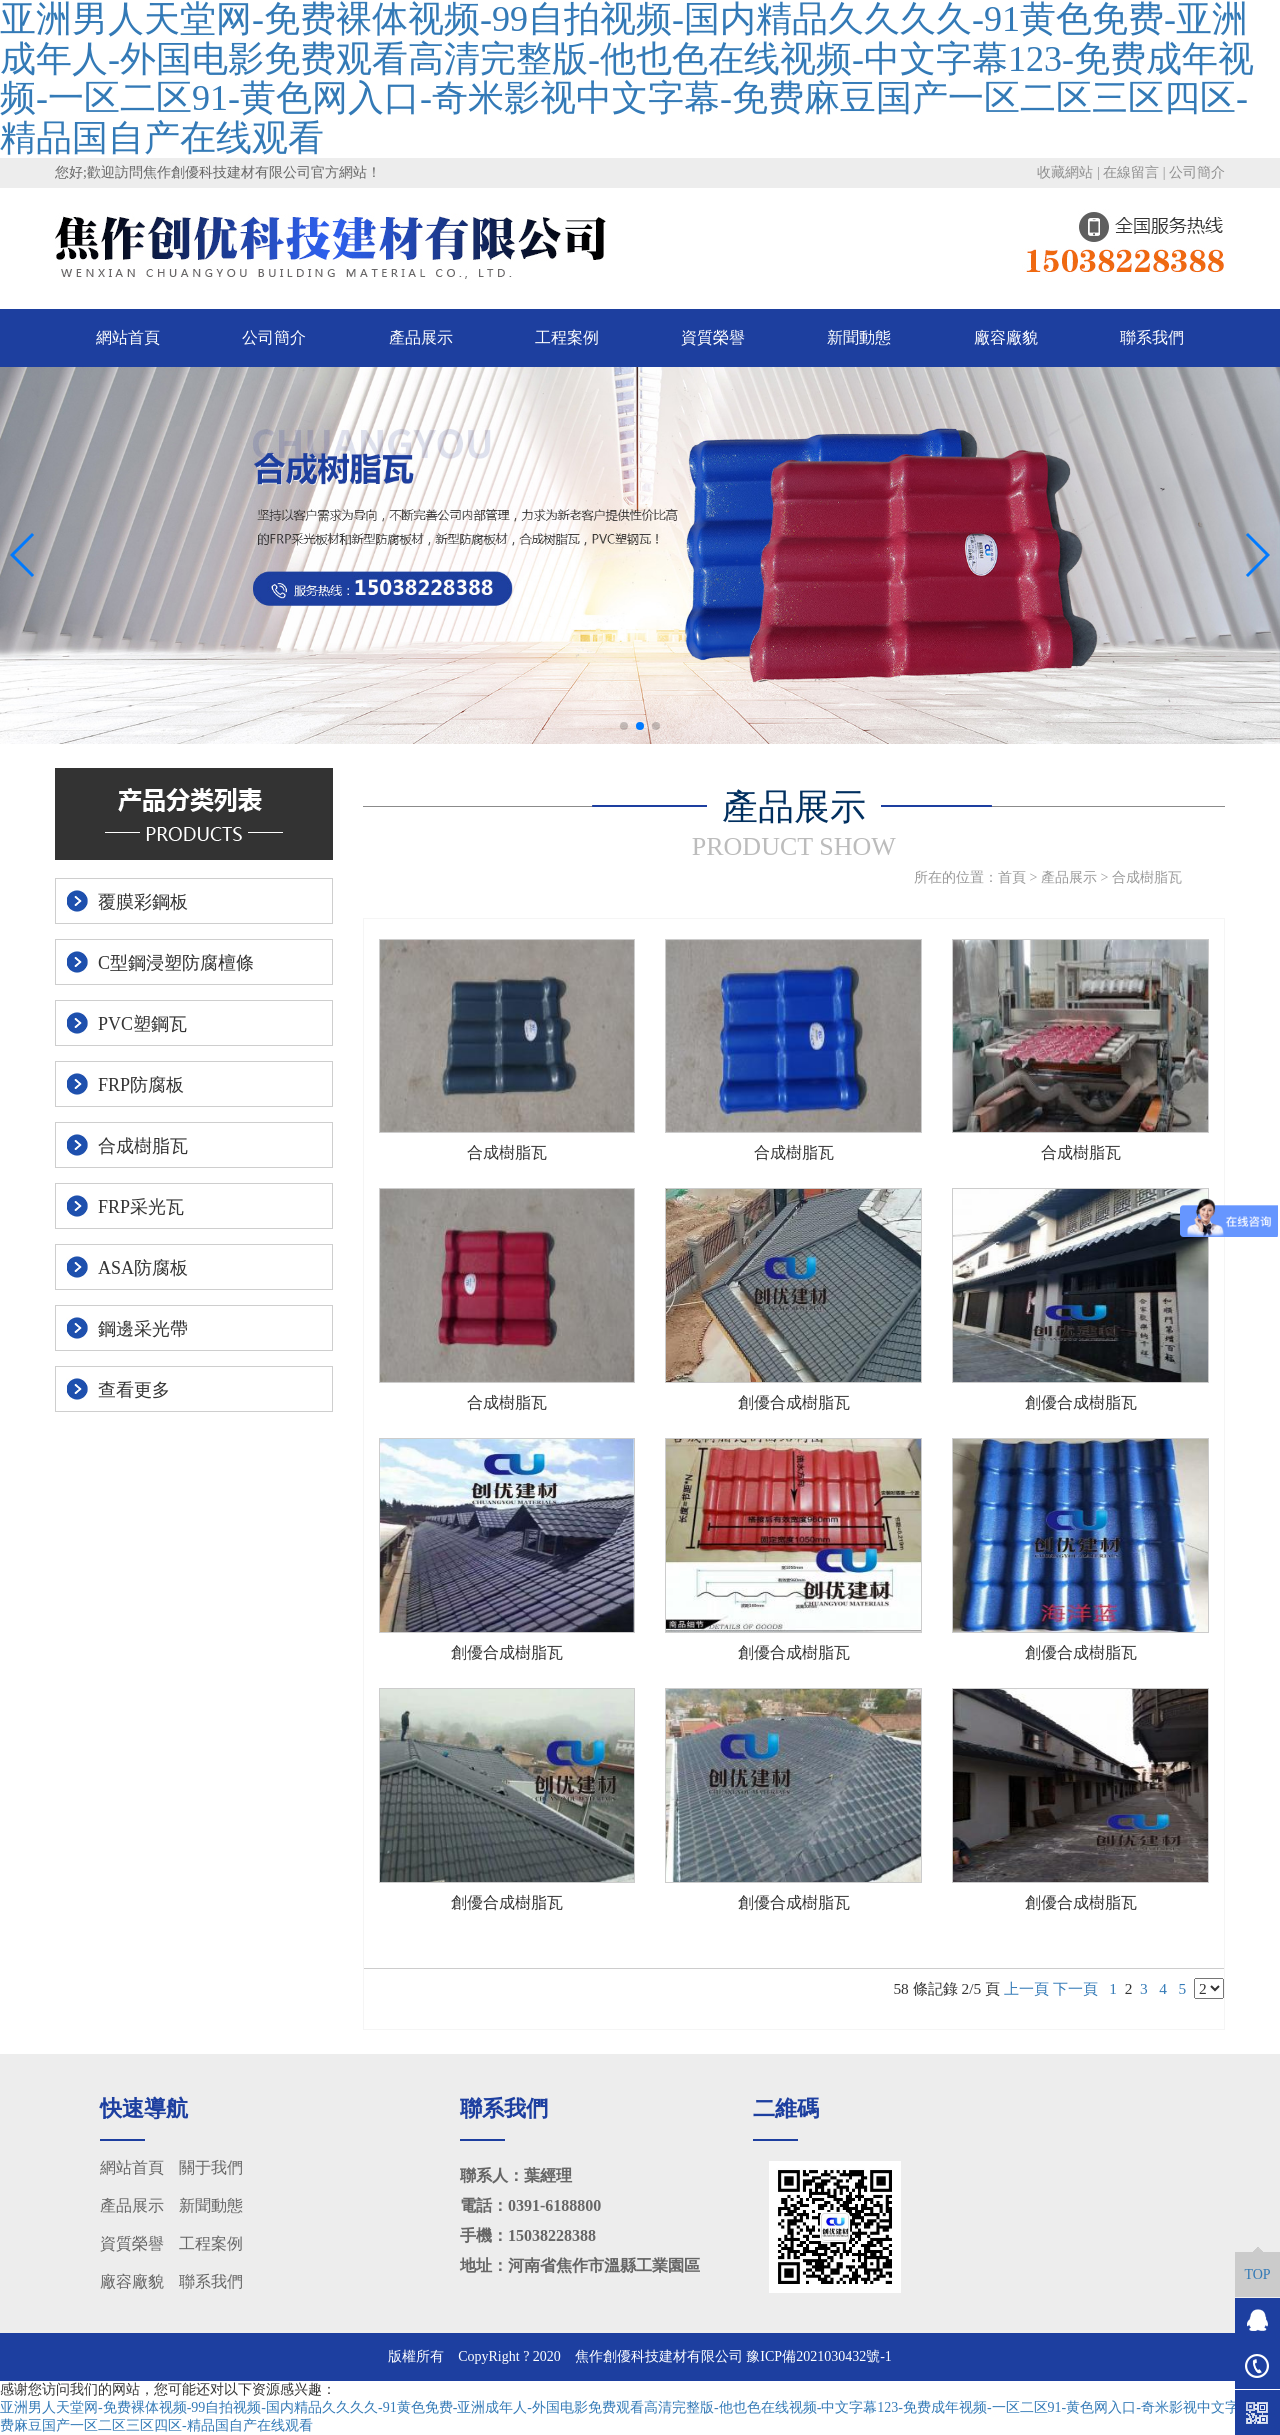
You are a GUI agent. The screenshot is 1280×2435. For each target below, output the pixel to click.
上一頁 (1026, 1988)
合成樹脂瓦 (1147, 877)
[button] (624, 726)
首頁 (1012, 877)
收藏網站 (1065, 172)
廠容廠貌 (1006, 337)
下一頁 (1075, 1988)
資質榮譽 (713, 337)
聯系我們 (1152, 337)
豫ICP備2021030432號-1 (818, 2356)
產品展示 (421, 337)
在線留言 (1131, 172)
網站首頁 (128, 337)
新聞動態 (859, 337)
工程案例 (567, 337)
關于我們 (211, 2167)
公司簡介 (1197, 172)
